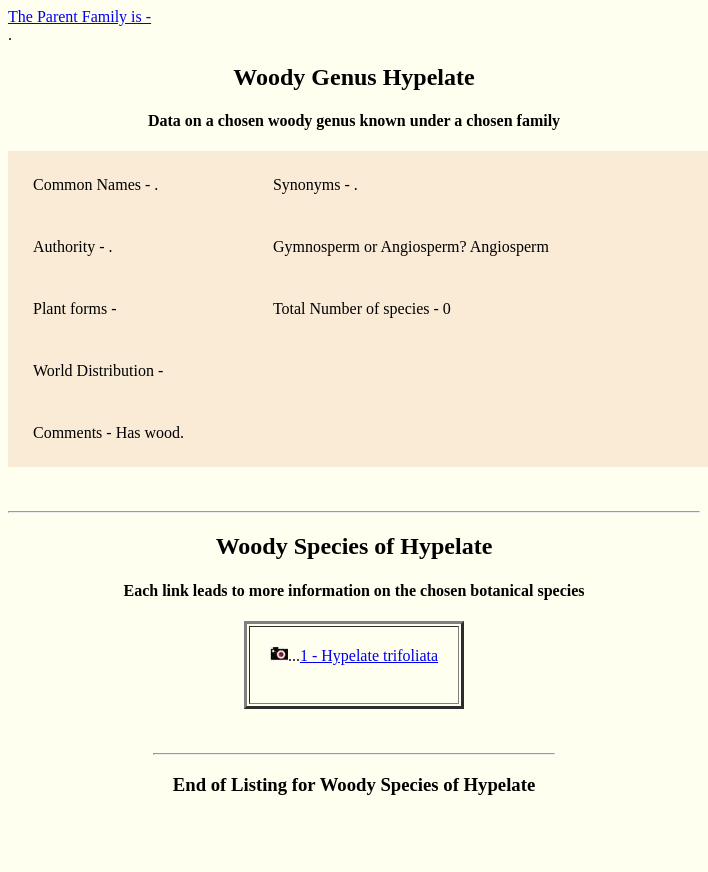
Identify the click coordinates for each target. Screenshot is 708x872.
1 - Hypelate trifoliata (369, 655)
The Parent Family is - (79, 16)
